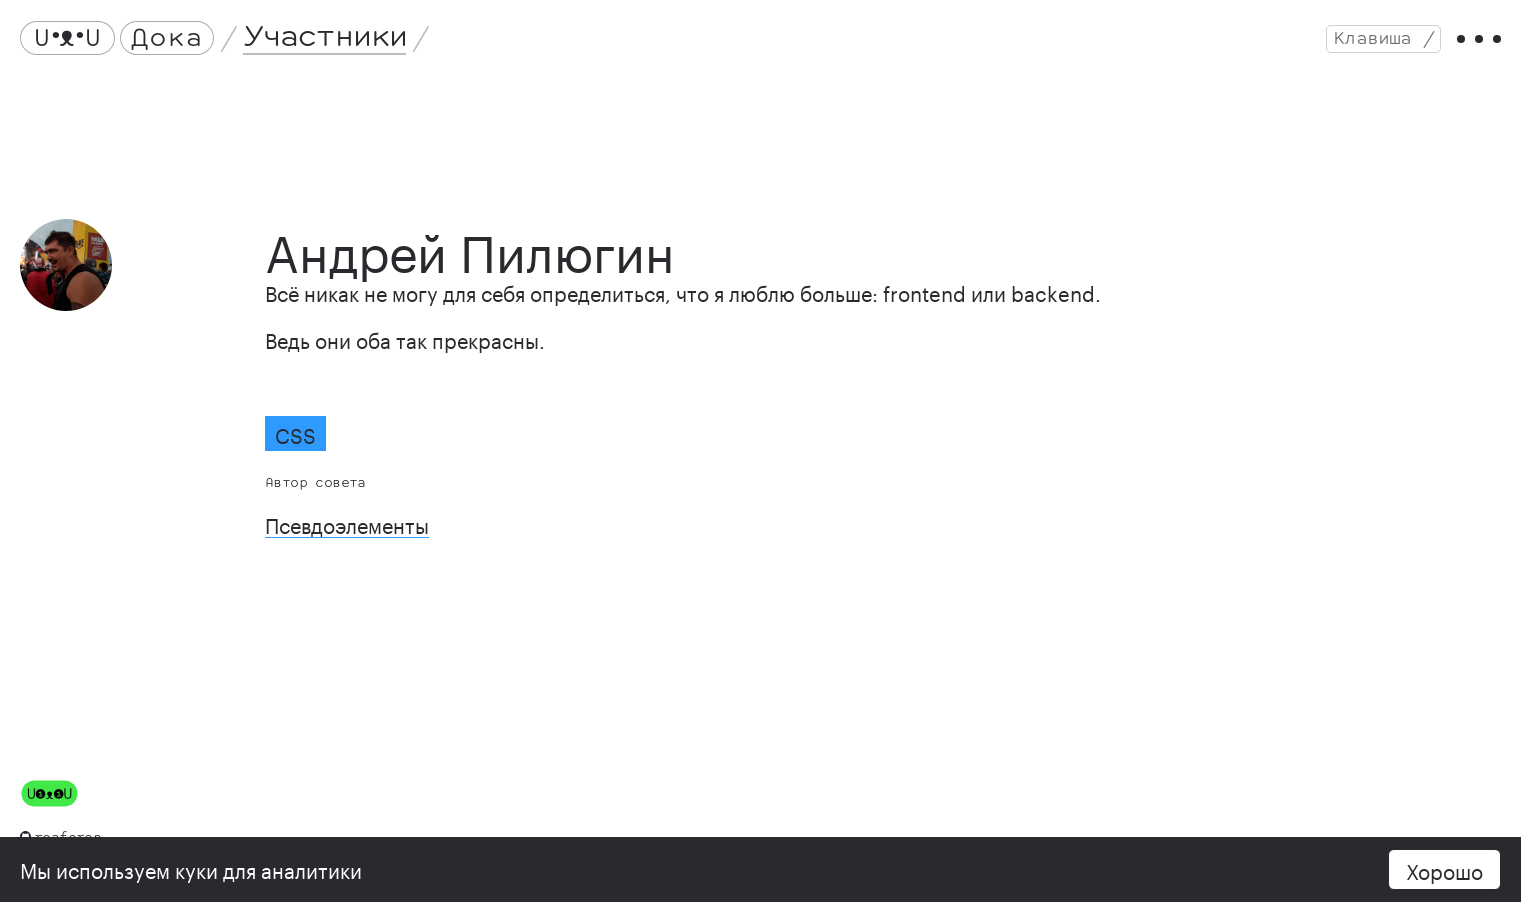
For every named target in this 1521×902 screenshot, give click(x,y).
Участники (325, 37)
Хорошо (1444, 869)
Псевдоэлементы (347, 523)
